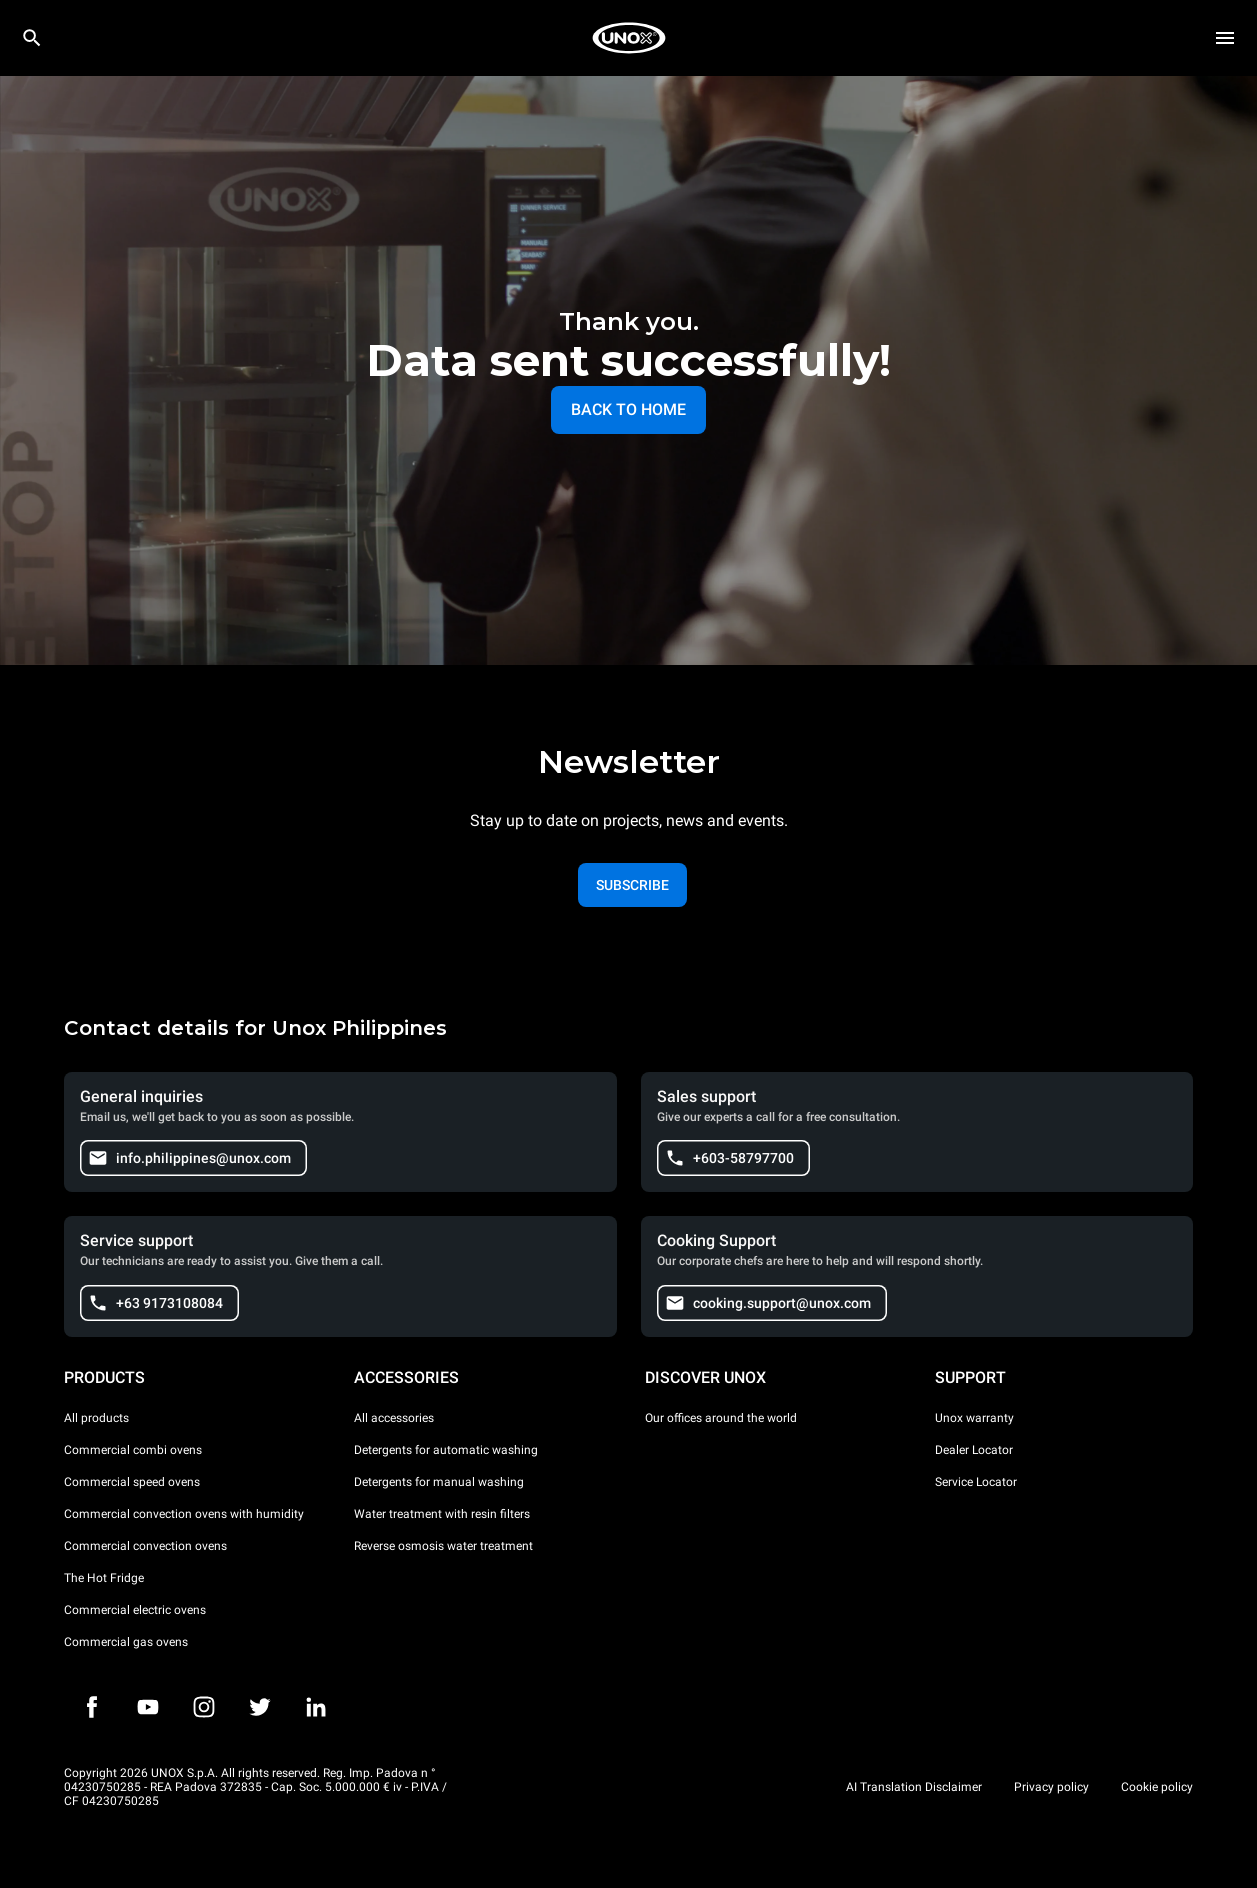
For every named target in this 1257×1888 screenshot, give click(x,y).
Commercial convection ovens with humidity (184, 1514)
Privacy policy (1051, 1787)
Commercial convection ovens (145, 1546)
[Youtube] (148, 1707)
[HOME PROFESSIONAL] (629, 38)
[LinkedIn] (316, 1707)
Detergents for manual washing (439, 1482)
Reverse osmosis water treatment (443, 1546)
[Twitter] (260, 1707)
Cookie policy (1157, 1787)
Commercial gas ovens (126, 1642)
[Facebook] (92, 1707)
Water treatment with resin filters (442, 1514)
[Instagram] (204, 1707)
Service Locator (976, 1482)
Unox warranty (974, 1418)
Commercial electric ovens (135, 1610)
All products (96, 1418)
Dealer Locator (974, 1450)
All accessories (394, 1418)
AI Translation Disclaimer (914, 1787)
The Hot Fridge (104, 1578)
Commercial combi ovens (133, 1450)
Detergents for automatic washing (446, 1450)
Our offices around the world (721, 1418)
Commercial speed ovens (132, 1482)
